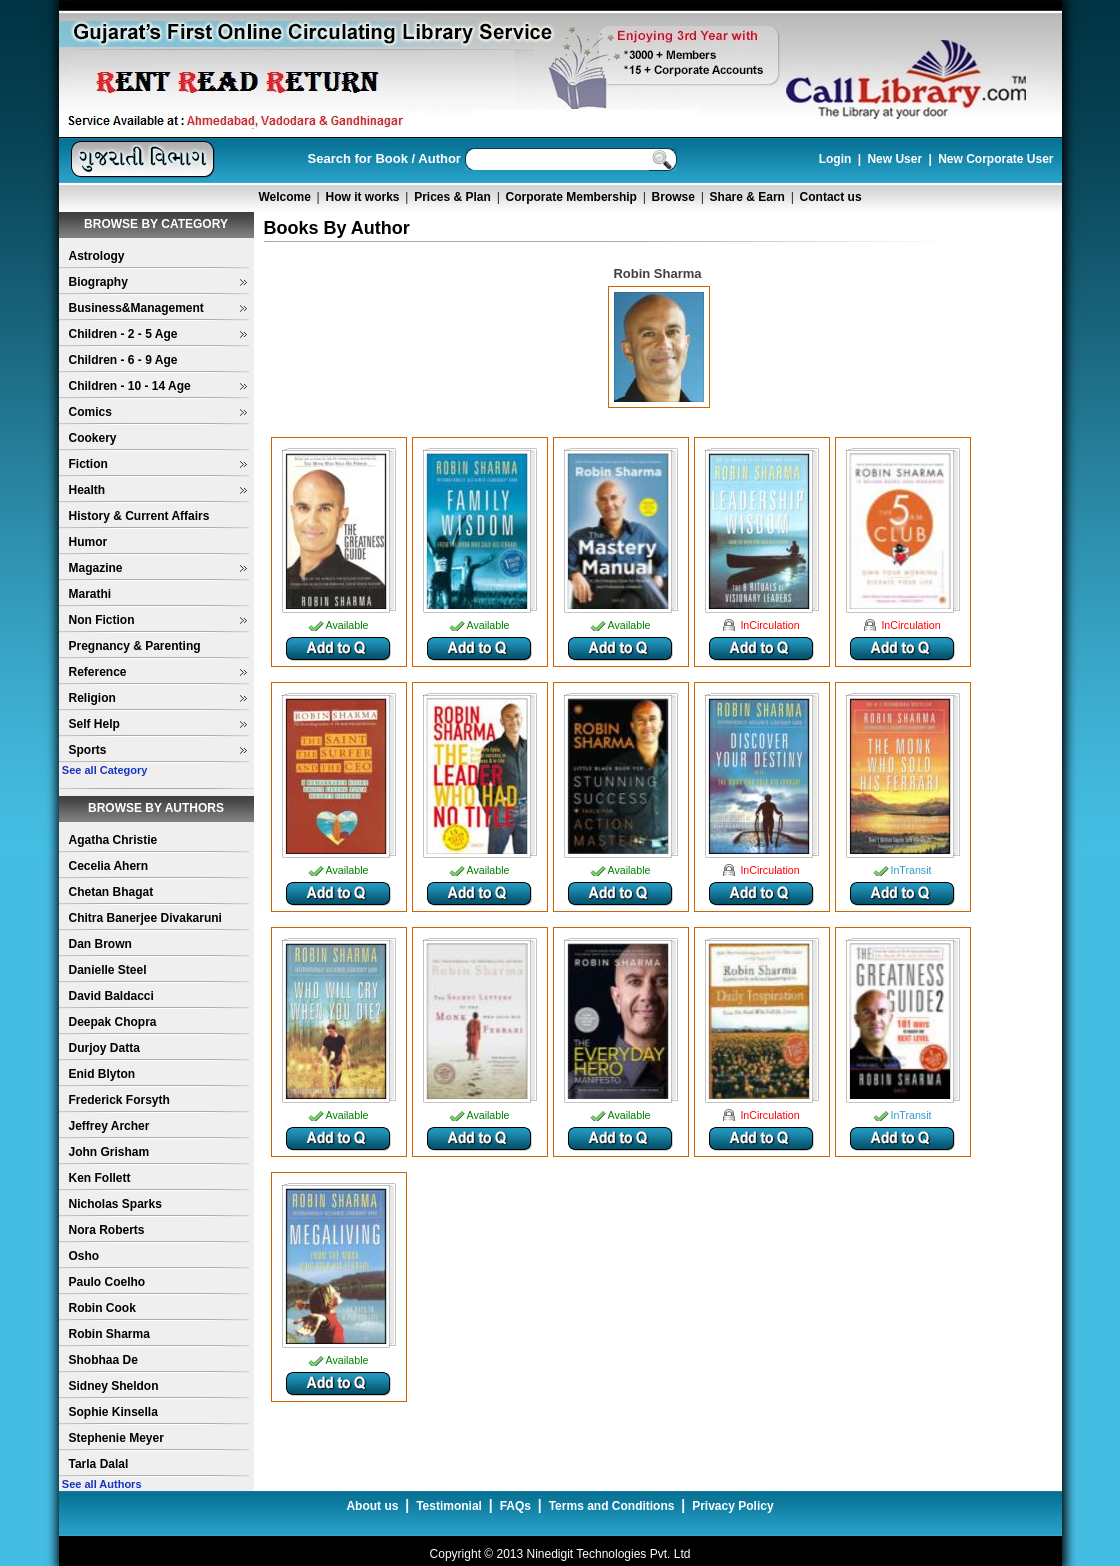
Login (835, 159)
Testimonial (449, 1506)
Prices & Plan (452, 197)
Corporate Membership (571, 197)
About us (372, 1506)
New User (894, 159)
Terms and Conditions (612, 1506)
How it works (363, 197)
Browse (673, 197)
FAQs (515, 1506)
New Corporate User (995, 159)
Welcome (284, 197)
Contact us (831, 197)
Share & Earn (747, 197)
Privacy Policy (732, 1506)
